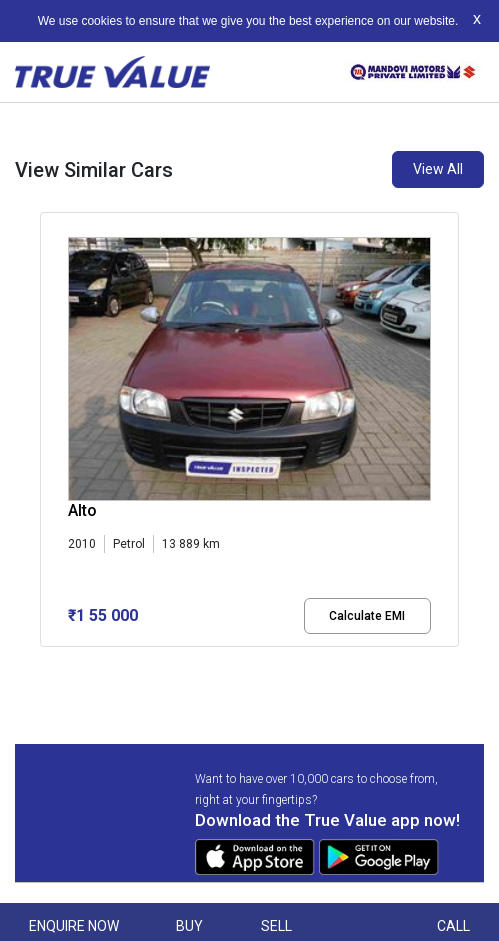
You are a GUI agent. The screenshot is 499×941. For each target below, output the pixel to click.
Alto (82, 510)
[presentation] (50, 433)
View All (438, 169)
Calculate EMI (367, 616)
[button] (46, 664)
